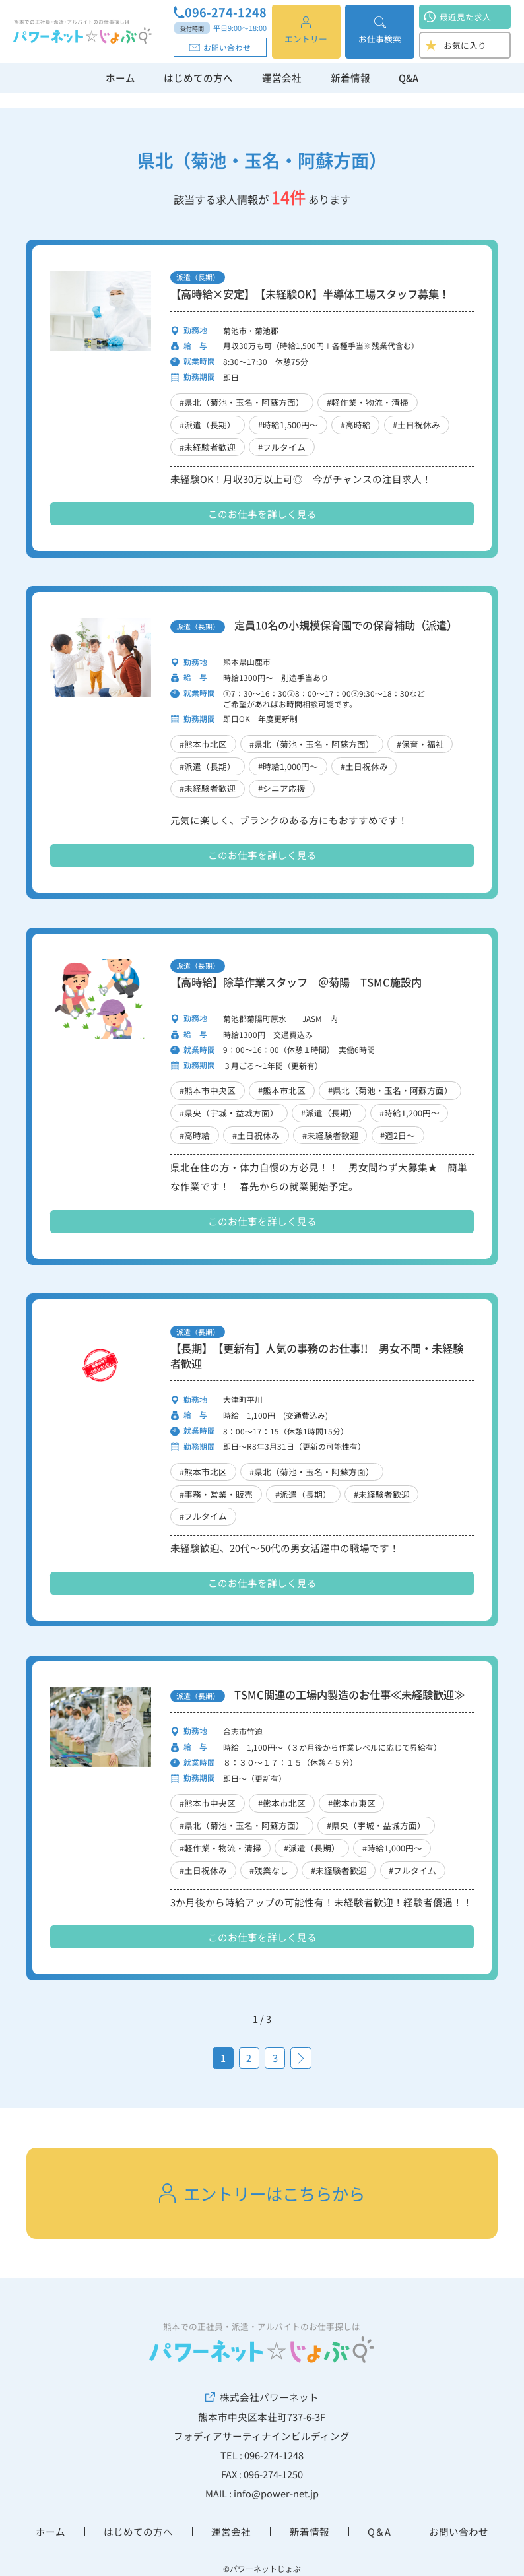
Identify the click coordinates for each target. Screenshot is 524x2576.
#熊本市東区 (352, 1803)
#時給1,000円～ (288, 766)
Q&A (408, 78)
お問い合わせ (220, 47)
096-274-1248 (220, 12)
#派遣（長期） (208, 424)
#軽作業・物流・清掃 (368, 402)
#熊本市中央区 (208, 1090)
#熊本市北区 (203, 744)
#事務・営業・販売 (216, 1494)
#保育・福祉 (420, 744)
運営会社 (282, 78)
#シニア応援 (282, 788)
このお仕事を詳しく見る (262, 514)
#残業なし (268, 1870)
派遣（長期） (198, 277)
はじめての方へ (198, 78)
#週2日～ (397, 1135)
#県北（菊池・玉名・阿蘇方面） (242, 402)
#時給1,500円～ (288, 424)
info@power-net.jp (276, 2493)
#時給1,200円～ (409, 1113)
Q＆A (379, 2531)
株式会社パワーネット (262, 2397)
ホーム (120, 78)
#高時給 (356, 424)
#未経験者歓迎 (208, 447)
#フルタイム (282, 447)
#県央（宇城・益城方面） (229, 1113)
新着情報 (350, 78)
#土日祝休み (416, 424)
